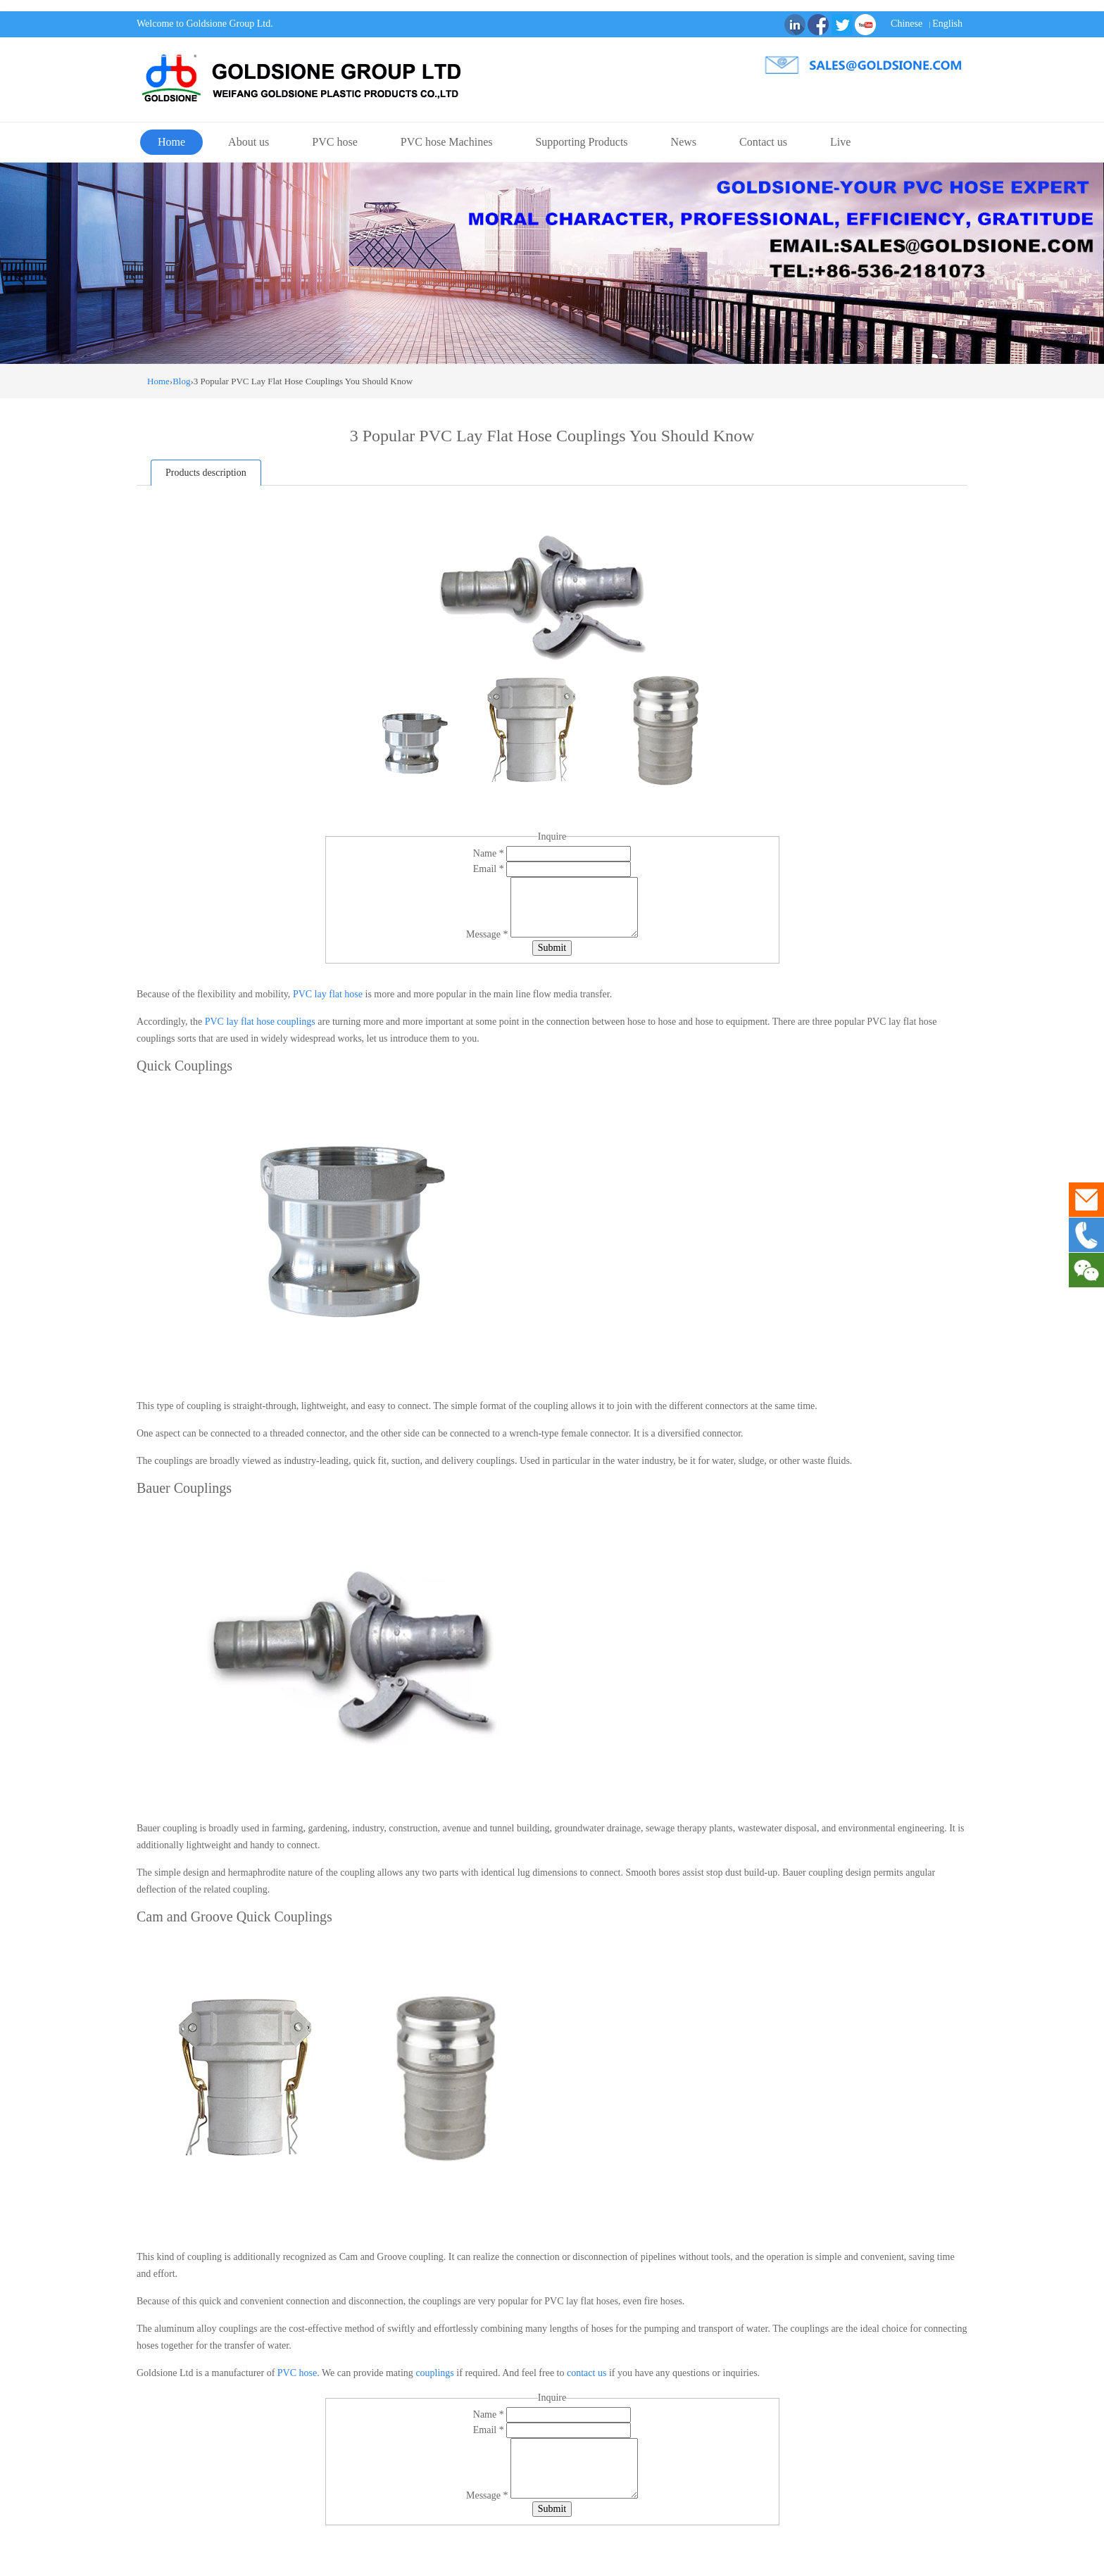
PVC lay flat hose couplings (260, 1021)
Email (489, 869)
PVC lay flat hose (328, 994)
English (947, 23)
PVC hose (334, 142)
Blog (181, 381)
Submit (552, 947)
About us (248, 142)
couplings (434, 2373)
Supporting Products (581, 142)
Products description (205, 472)
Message (488, 934)
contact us (586, 2373)
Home (171, 142)
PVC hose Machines (447, 142)
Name (489, 853)
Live (840, 142)
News (683, 142)
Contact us (763, 142)
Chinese (906, 23)
